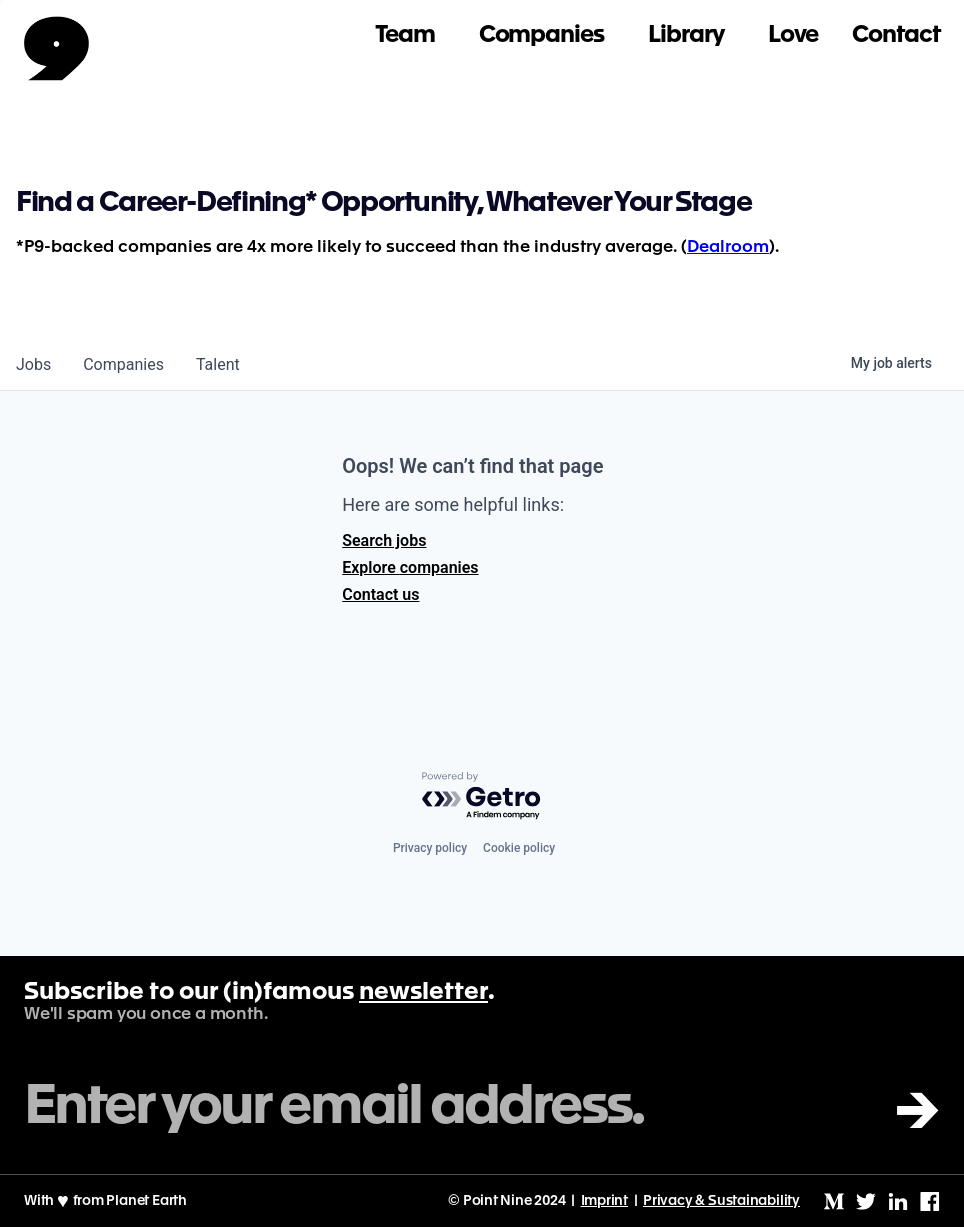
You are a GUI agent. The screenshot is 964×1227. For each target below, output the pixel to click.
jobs (33, 364)
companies (123, 364)
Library (686, 35)
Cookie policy (519, 848)
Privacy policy (430, 848)
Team (405, 35)
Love (793, 35)
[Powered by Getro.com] (482, 796)
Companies (541, 35)
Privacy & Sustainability (721, 1201)
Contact (896, 35)
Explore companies (410, 567)
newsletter (423, 993)
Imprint (605, 1201)
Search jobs (384, 540)
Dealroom (728, 247)
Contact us (380, 594)
